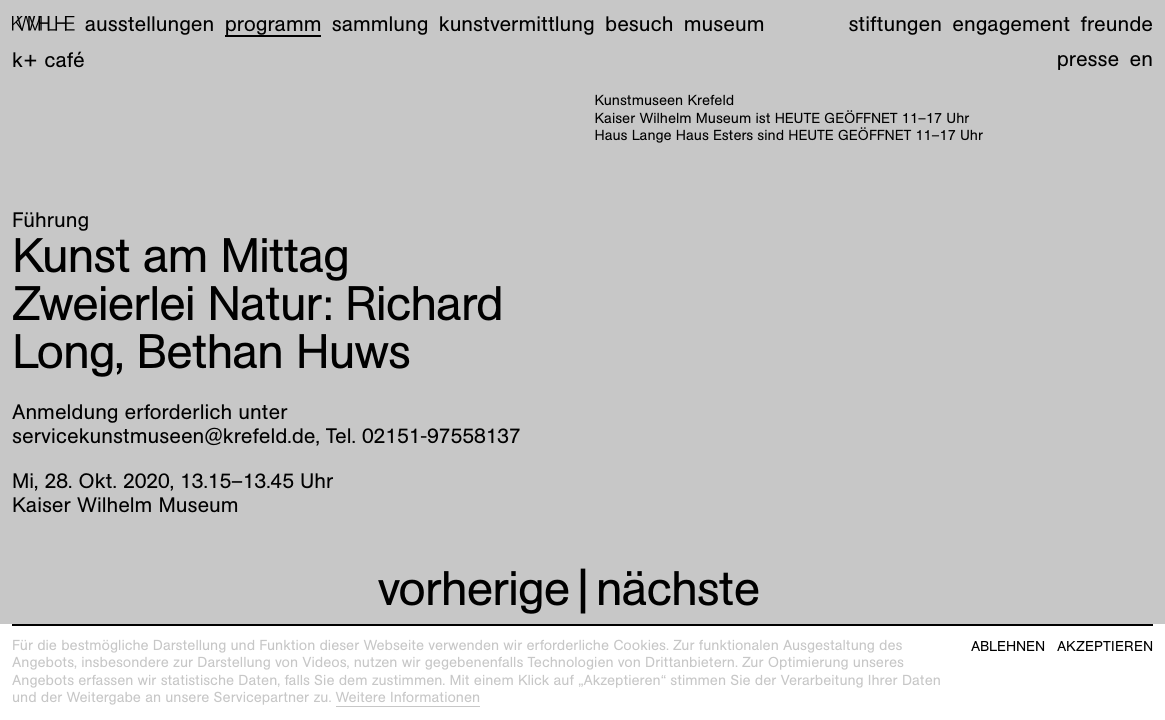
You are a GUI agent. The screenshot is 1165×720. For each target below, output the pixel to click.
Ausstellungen (149, 23)
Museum (724, 23)
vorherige (473, 588)
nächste (678, 588)
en (1141, 58)
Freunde (1116, 23)
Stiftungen (895, 23)
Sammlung (380, 23)
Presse (1088, 58)
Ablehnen (1008, 646)
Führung (50, 219)
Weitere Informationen (408, 698)
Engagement (1011, 23)
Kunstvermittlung (517, 23)
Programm (273, 23)
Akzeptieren (1105, 646)
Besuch (639, 23)
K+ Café (48, 59)
